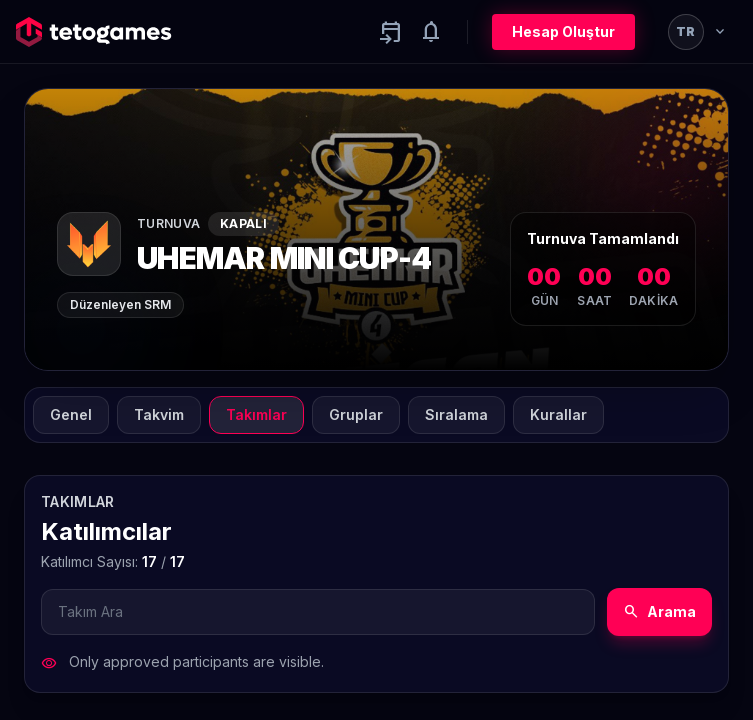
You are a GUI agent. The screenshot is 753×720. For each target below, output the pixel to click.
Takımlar (256, 414)
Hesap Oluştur (563, 31)
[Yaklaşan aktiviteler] (391, 32)
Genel (71, 414)
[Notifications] (431, 32)
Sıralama (456, 414)
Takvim (159, 414)
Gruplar (356, 414)
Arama (659, 612)
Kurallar (558, 414)
